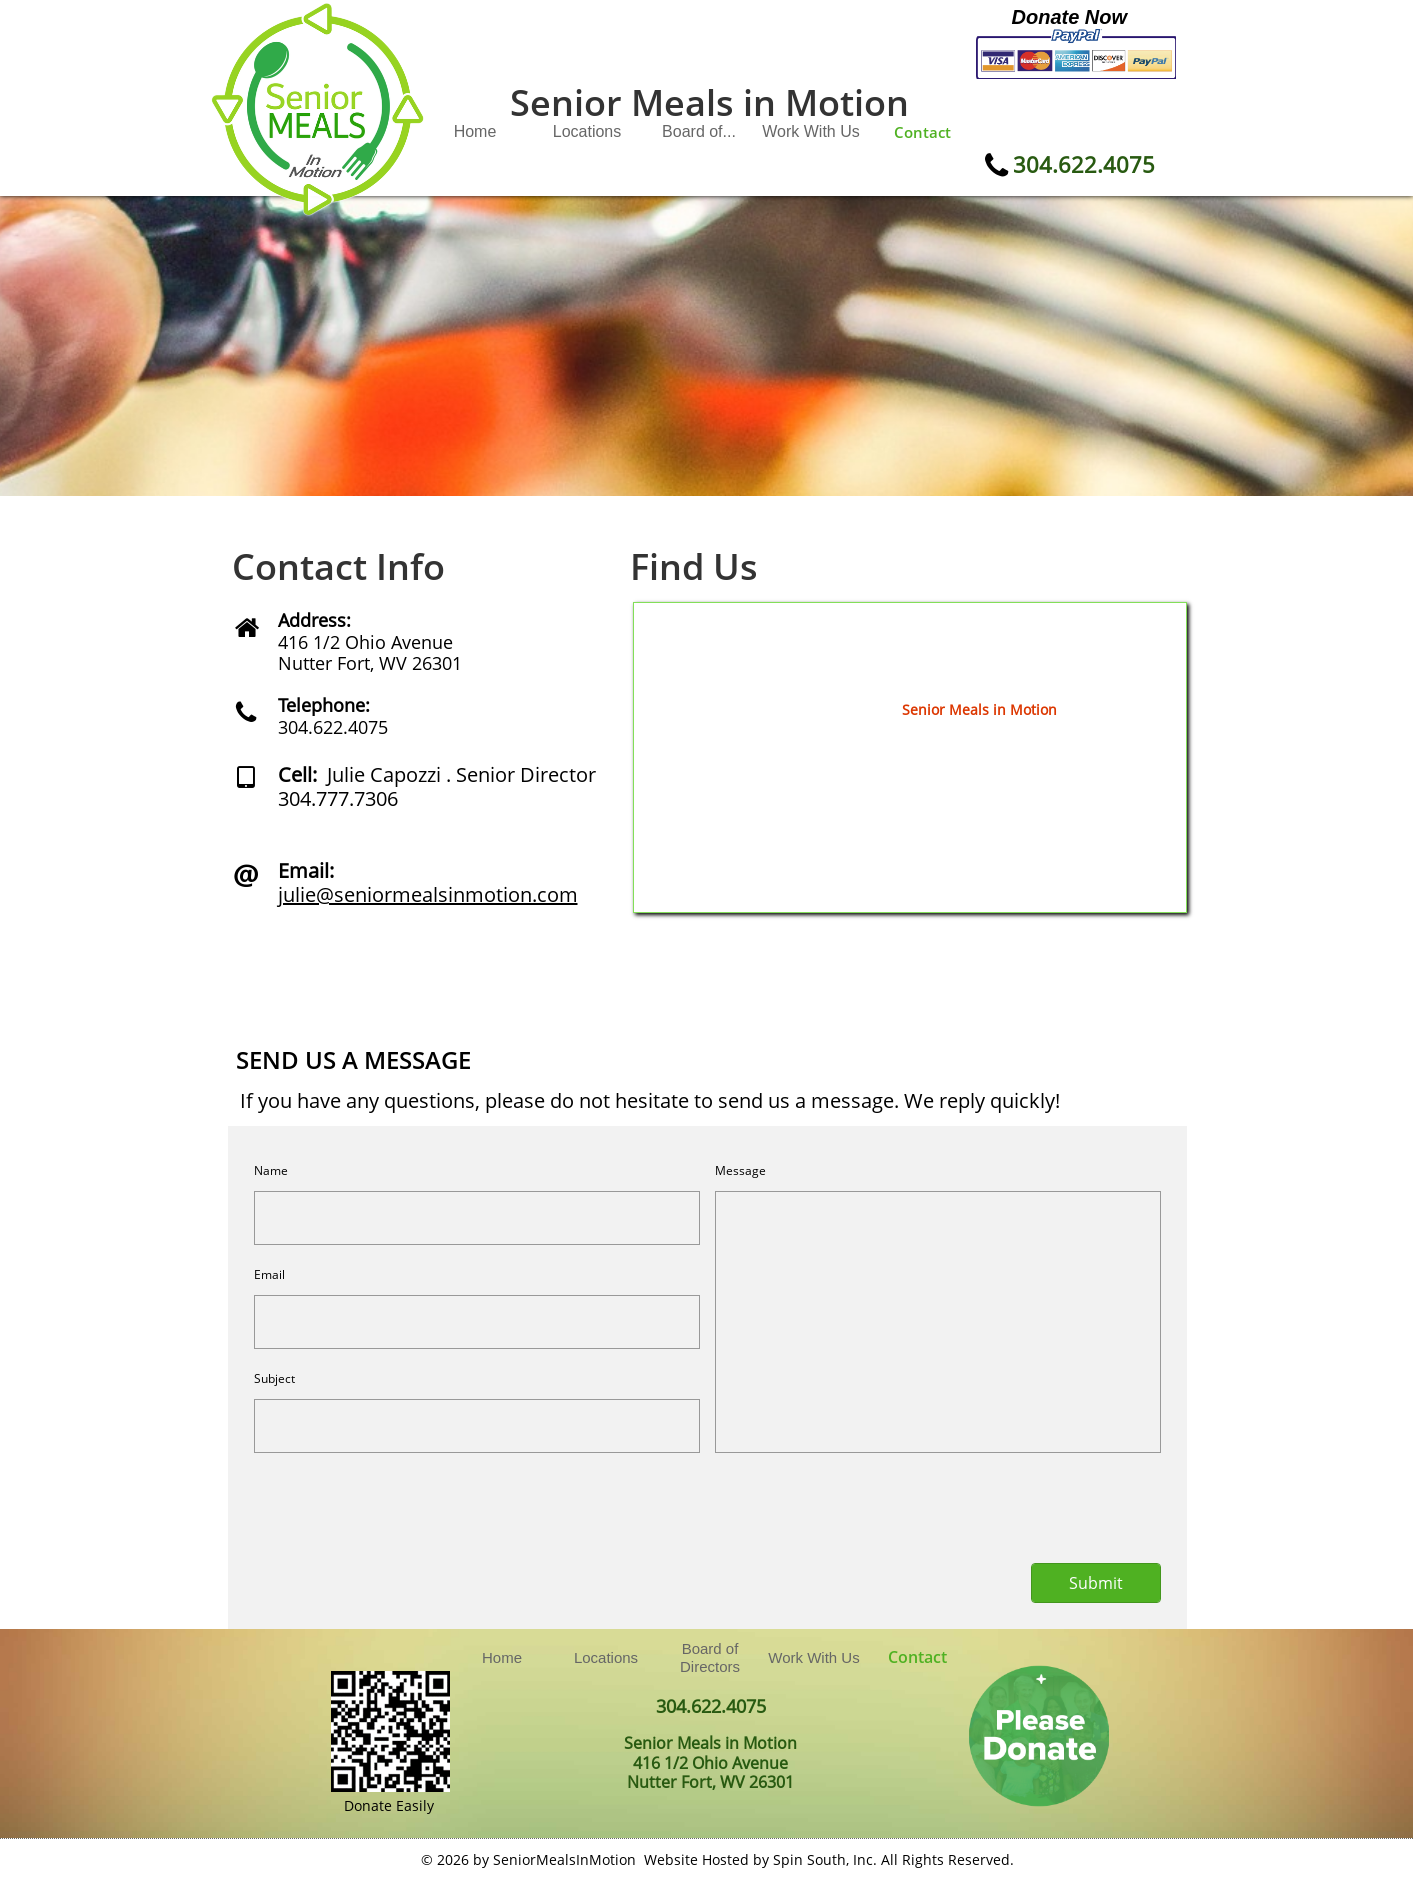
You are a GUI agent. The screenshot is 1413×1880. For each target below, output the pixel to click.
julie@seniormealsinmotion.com (428, 894)
